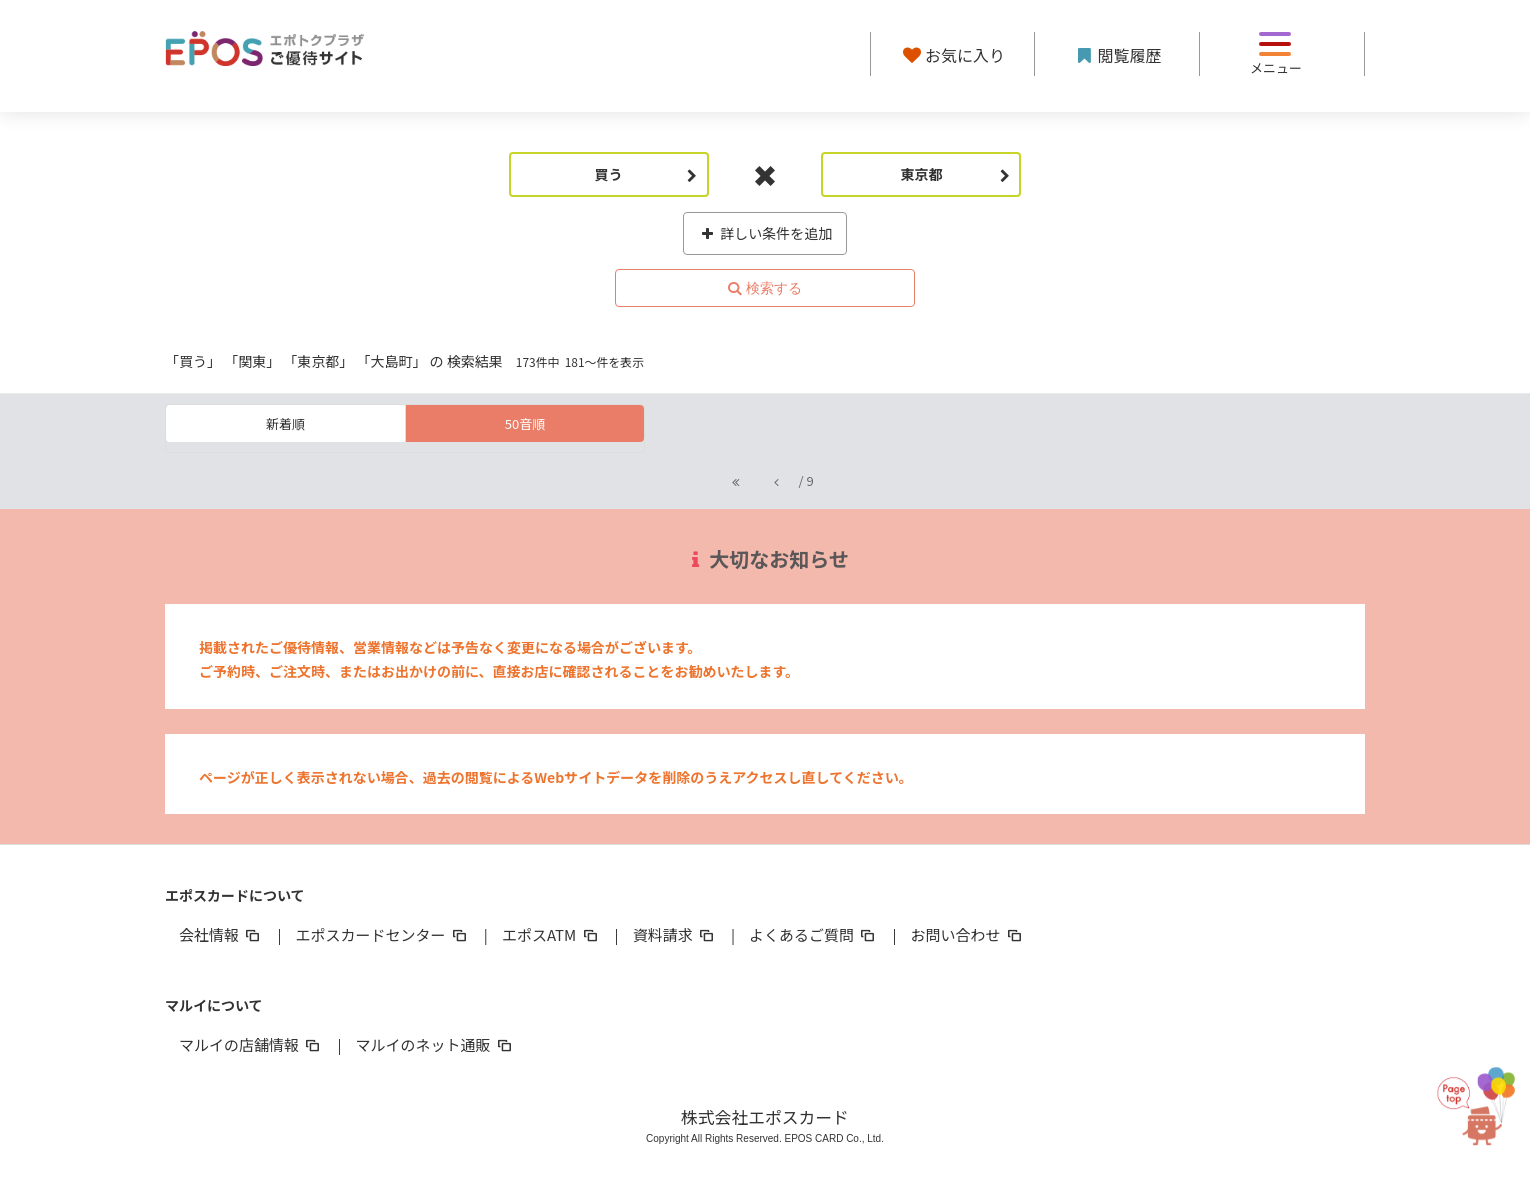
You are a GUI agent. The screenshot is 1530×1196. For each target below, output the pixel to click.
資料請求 (675, 934)
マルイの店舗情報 (251, 1044)
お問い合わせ (968, 934)
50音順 (525, 423)
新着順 (285, 423)
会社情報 (221, 934)
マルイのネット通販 (434, 1044)
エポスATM (551, 934)
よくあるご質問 (813, 934)
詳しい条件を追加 (765, 233)
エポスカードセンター (382, 934)
